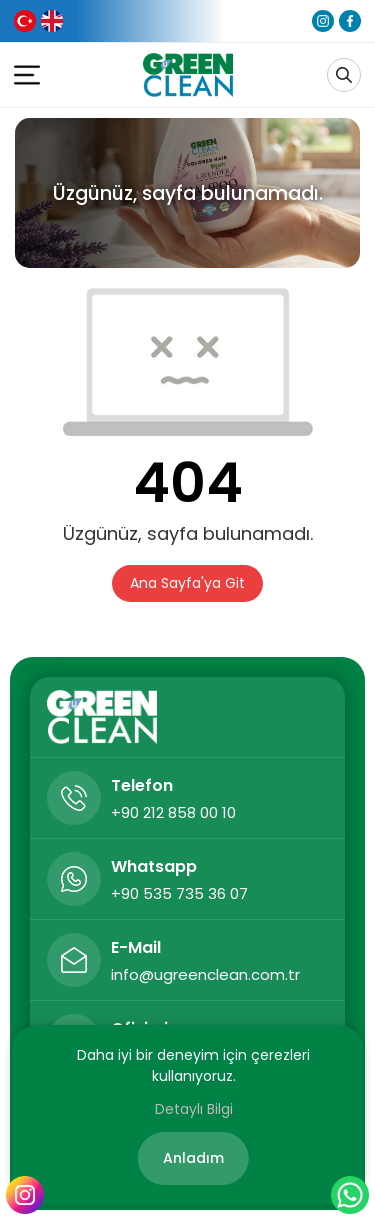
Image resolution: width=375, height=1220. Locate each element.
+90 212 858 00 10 (173, 812)
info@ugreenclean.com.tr (205, 974)
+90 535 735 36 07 (179, 893)
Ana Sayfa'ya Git (187, 583)
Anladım (193, 1158)
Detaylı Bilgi (194, 1109)
